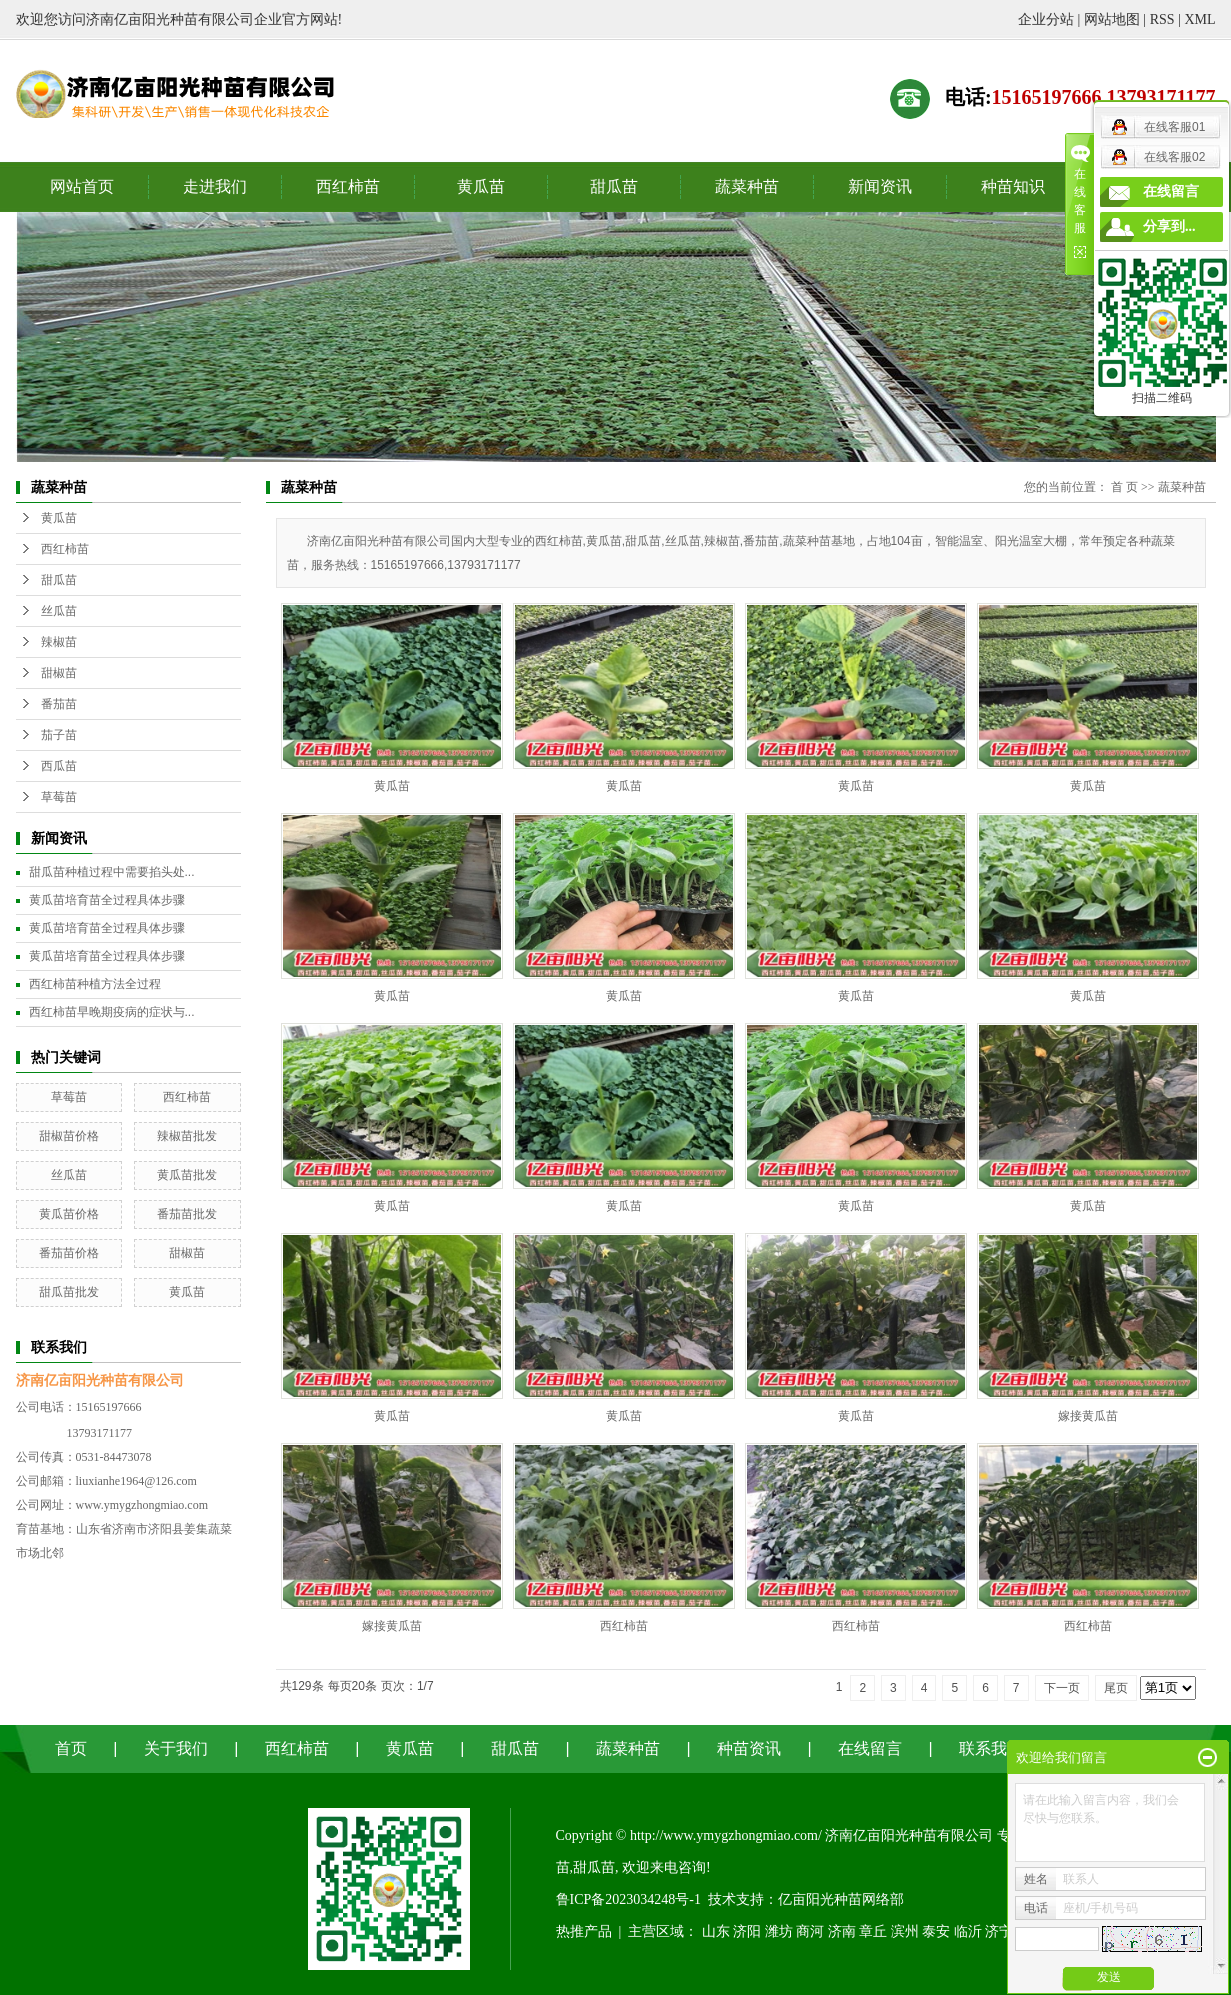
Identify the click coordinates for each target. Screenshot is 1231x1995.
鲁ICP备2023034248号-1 (628, 1899)
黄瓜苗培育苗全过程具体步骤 (107, 900)
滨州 (905, 1931)
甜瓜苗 (614, 186)
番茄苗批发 (187, 1214)
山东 (716, 1931)
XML (1199, 19)
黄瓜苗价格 (69, 1214)
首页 (71, 1748)
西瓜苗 (59, 766)
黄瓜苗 (481, 186)
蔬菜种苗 (747, 186)
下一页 (1062, 1688)
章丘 (873, 1931)
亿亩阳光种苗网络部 (841, 1899)
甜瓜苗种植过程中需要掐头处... (112, 872)
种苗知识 (1013, 186)
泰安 (936, 1931)
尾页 (1116, 1688)
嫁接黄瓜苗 (1088, 1416)
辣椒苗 (59, 642)
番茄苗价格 (69, 1253)
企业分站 (1046, 19)
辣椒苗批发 (187, 1136)
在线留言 (870, 1748)
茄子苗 (59, 735)
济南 (842, 1931)
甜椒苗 (59, 673)
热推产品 (584, 1931)
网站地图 (1112, 19)
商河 (810, 1931)
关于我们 (176, 1748)
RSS (1162, 19)
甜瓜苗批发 (69, 1292)
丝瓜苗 (59, 611)
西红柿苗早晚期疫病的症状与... (112, 1012)
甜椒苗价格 (69, 1136)
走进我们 (215, 186)
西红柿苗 (348, 186)
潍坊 (779, 1931)
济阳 (747, 1931)
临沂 (968, 1931)
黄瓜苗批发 (187, 1175)
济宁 (999, 1931)
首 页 (1124, 487)
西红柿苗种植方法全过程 (95, 984)
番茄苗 (59, 704)
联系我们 (991, 1748)
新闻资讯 (880, 186)
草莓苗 (59, 797)
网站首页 (82, 186)
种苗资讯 (749, 1748)
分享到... (1169, 226)
